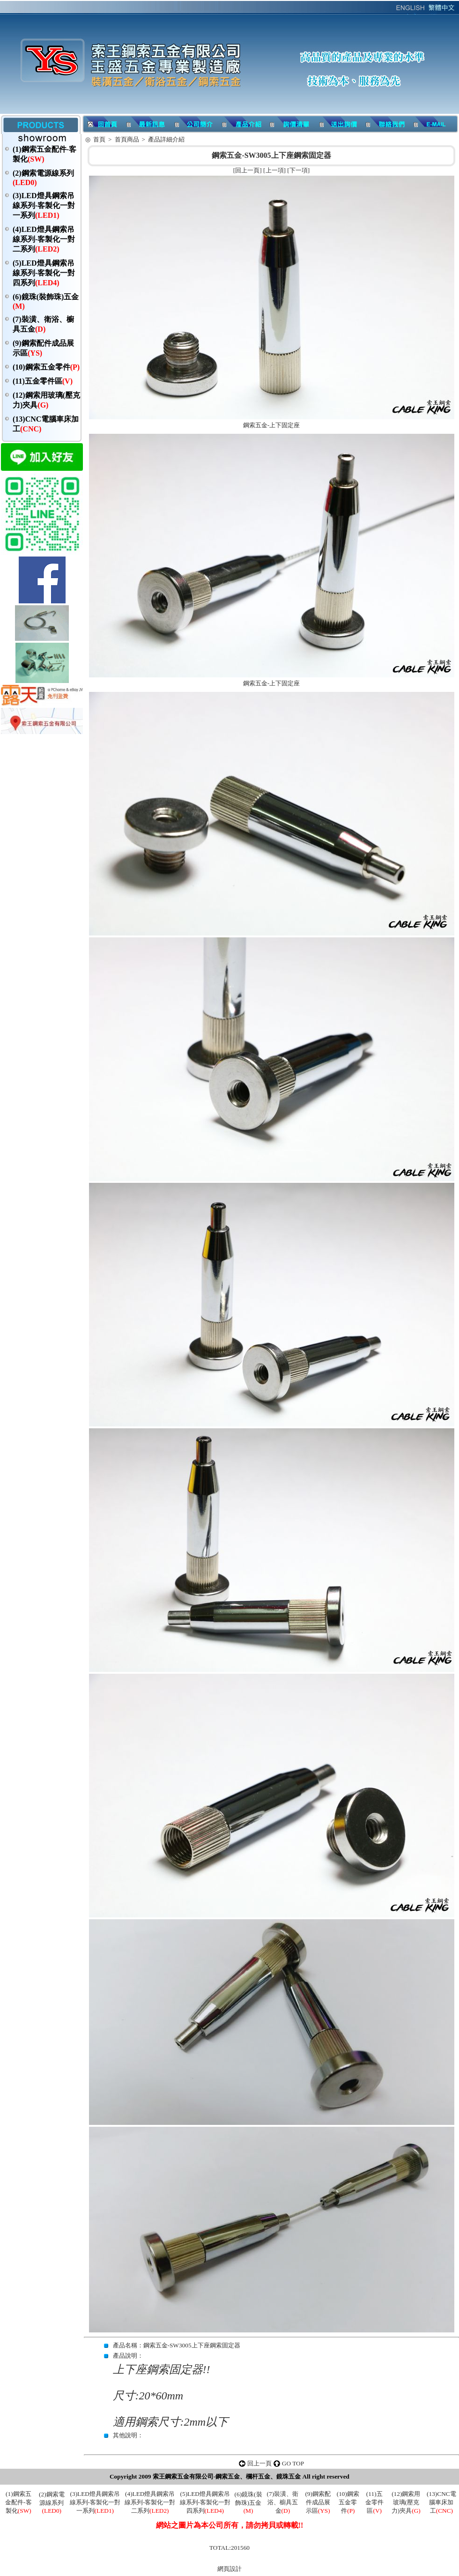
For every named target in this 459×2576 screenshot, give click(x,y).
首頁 (99, 139)
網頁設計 (229, 2568)
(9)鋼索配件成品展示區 (318, 2502)
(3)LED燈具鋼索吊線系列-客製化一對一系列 (44, 205)
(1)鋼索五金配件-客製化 (18, 2502)
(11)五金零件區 (43, 381)
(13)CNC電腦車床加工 (441, 2502)
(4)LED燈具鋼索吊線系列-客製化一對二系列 (44, 239)
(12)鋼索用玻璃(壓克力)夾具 (406, 2502)
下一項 (298, 170)
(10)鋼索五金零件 (46, 367)
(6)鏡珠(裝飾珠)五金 (248, 2502)
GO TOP (293, 2463)
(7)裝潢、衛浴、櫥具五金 (283, 2502)
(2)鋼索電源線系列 (52, 2502)
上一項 (275, 170)
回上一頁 (247, 170)
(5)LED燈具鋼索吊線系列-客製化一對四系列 (44, 273)
